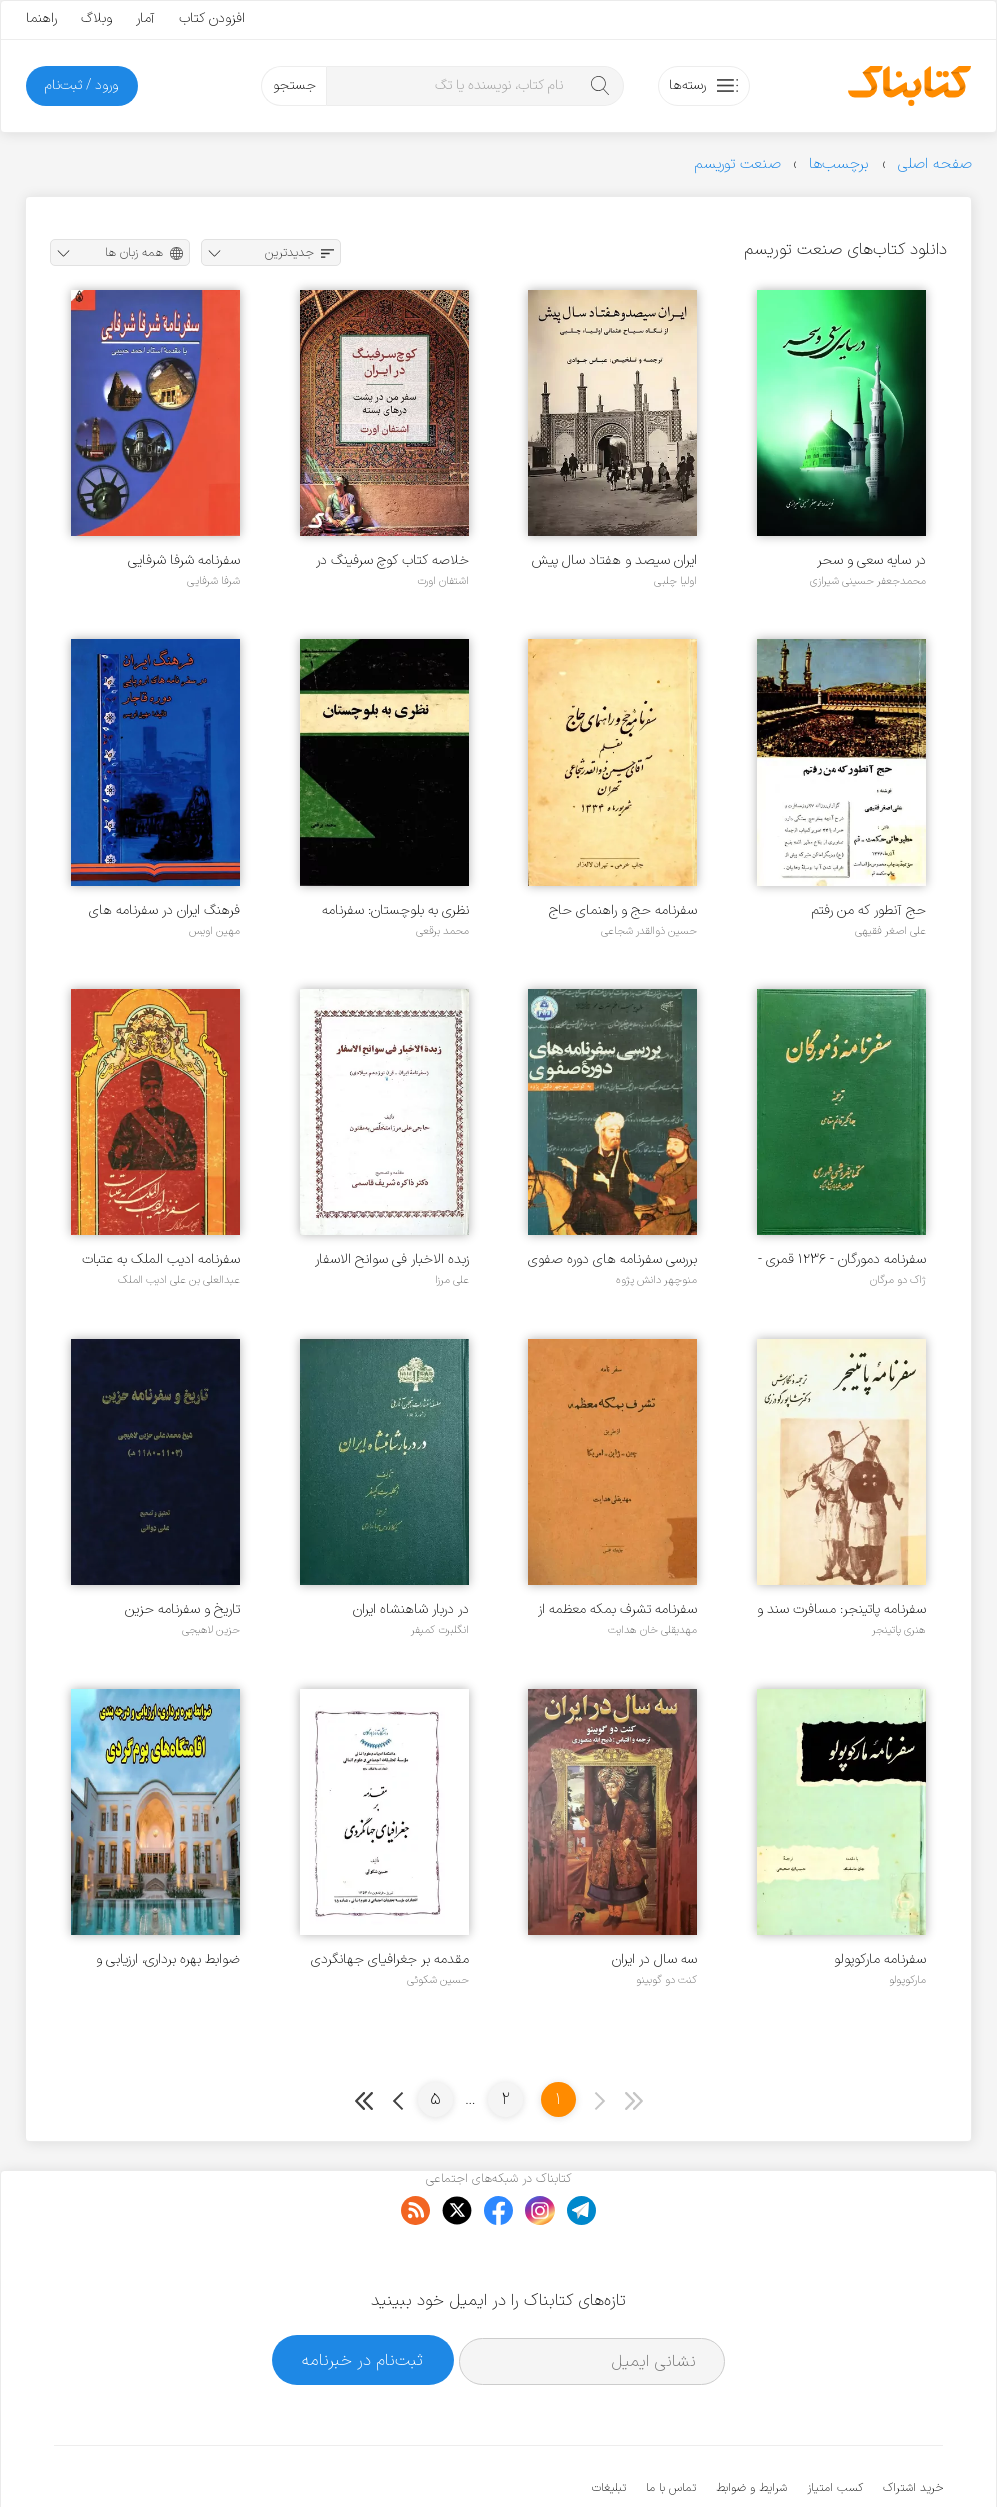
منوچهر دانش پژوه (656, 1280)
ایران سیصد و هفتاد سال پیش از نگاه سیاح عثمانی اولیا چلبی (614, 560)
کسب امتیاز (835, 2427)
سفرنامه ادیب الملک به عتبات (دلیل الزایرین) (161, 1259)
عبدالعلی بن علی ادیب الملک (179, 1280)
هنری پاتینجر (899, 1630)
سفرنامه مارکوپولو (880, 1959)
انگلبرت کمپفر (440, 1630)
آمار (145, 18)
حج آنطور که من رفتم (869, 910)
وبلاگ (96, 18)
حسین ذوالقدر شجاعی (649, 931)
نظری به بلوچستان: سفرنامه (395, 910)
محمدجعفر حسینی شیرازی (868, 581)
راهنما (41, 18)
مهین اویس (214, 931)
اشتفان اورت (443, 581)
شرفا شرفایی (213, 581)
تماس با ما (671, 2427)
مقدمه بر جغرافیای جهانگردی (390, 1959)
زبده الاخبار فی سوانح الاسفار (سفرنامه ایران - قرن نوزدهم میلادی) (392, 1259)
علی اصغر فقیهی (890, 931)
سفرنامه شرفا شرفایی (184, 560)
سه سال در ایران (654, 1959)
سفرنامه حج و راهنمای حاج (623, 910)
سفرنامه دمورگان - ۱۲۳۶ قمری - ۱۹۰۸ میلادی (842, 1259)
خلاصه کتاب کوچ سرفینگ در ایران (392, 560)
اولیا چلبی (675, 581)
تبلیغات (609, 2427)
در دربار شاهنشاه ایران (411, 1609)
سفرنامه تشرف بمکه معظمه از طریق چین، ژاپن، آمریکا (617, 1609)
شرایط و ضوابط (751, 2427)
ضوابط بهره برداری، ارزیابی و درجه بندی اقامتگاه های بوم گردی (165, 1959)
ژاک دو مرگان (898, 1280)
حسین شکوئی (438, 1980)
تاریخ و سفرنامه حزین (182, 1609)
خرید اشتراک (913, 2427)
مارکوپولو (907, 1980)
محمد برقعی (442, 931)
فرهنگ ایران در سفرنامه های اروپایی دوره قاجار (164, 910)
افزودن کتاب (212, 18)
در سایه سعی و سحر (871, 560)
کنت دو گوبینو (666, 1980)
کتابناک (837, 2458)
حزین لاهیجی (211, 1630)
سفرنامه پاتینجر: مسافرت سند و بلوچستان (841, 1609)
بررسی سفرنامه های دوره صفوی (612, 1259)
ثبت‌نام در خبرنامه (362, 2298)
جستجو (294, 85)
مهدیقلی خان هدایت (652, 1630)
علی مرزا (452, 1280)
